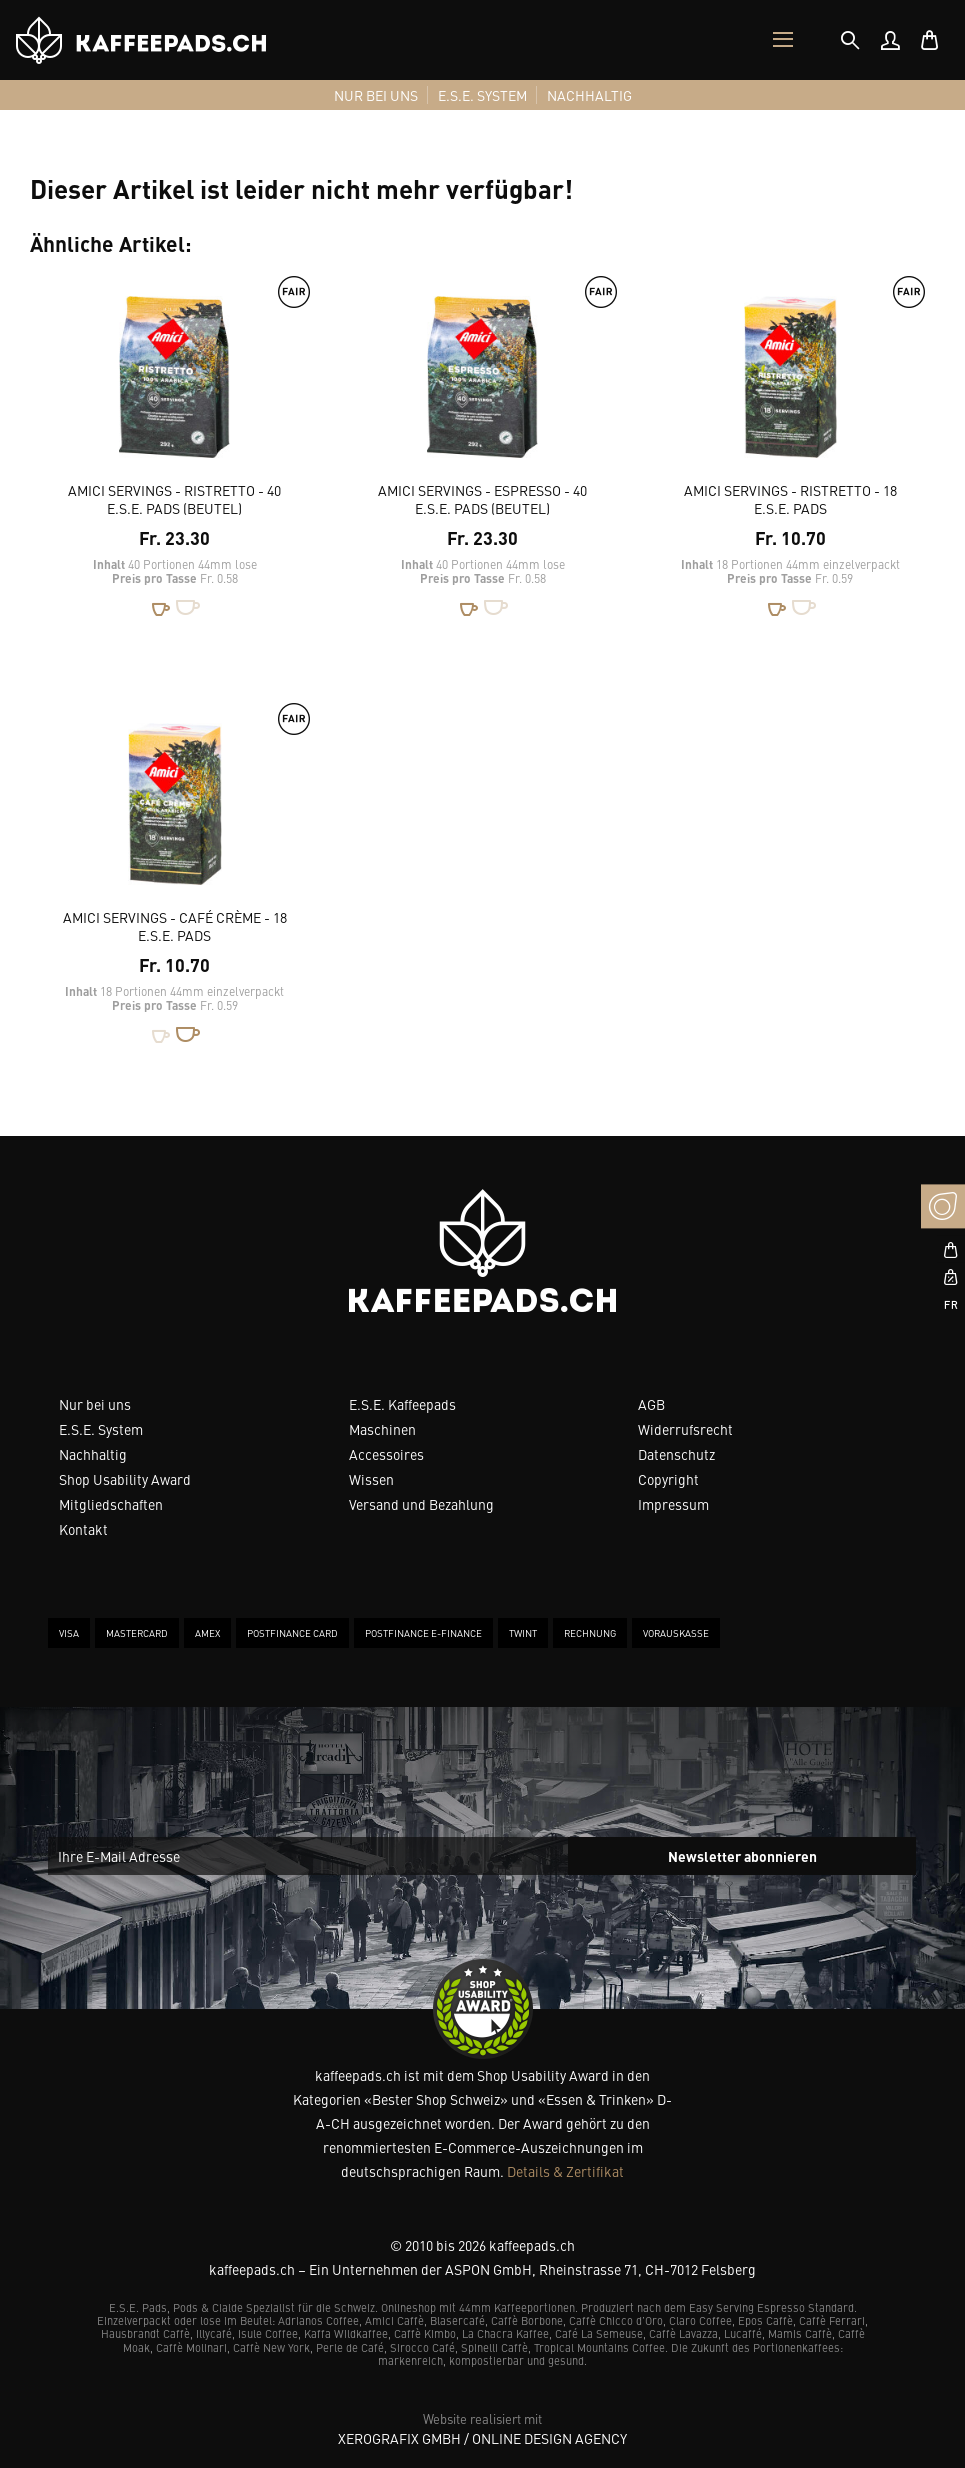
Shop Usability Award (125, 1479)
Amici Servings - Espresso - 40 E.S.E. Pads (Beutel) (482, 499)
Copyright (668, 1479)
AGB (651, 1404)
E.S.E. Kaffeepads (402, 1404)
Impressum (673, 1504)
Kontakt (83, 1529)
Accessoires (386, 1454)
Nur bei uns (95, 1404)
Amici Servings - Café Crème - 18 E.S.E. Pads (175, 926)
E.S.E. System (101, 1429)
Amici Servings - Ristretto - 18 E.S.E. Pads (790, 499)
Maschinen (382, 1429)
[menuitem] (890, 40)
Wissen (371, 1479)
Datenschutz (676, 1454)
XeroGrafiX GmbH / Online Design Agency (482, 2438)
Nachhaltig (93, 1454)
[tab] (850, 40)
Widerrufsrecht (685, 1429)
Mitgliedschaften (111, 1504)
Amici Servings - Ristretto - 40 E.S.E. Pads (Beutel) (174, 499)
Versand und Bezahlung (421, 1504)
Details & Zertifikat (565, 2171)
